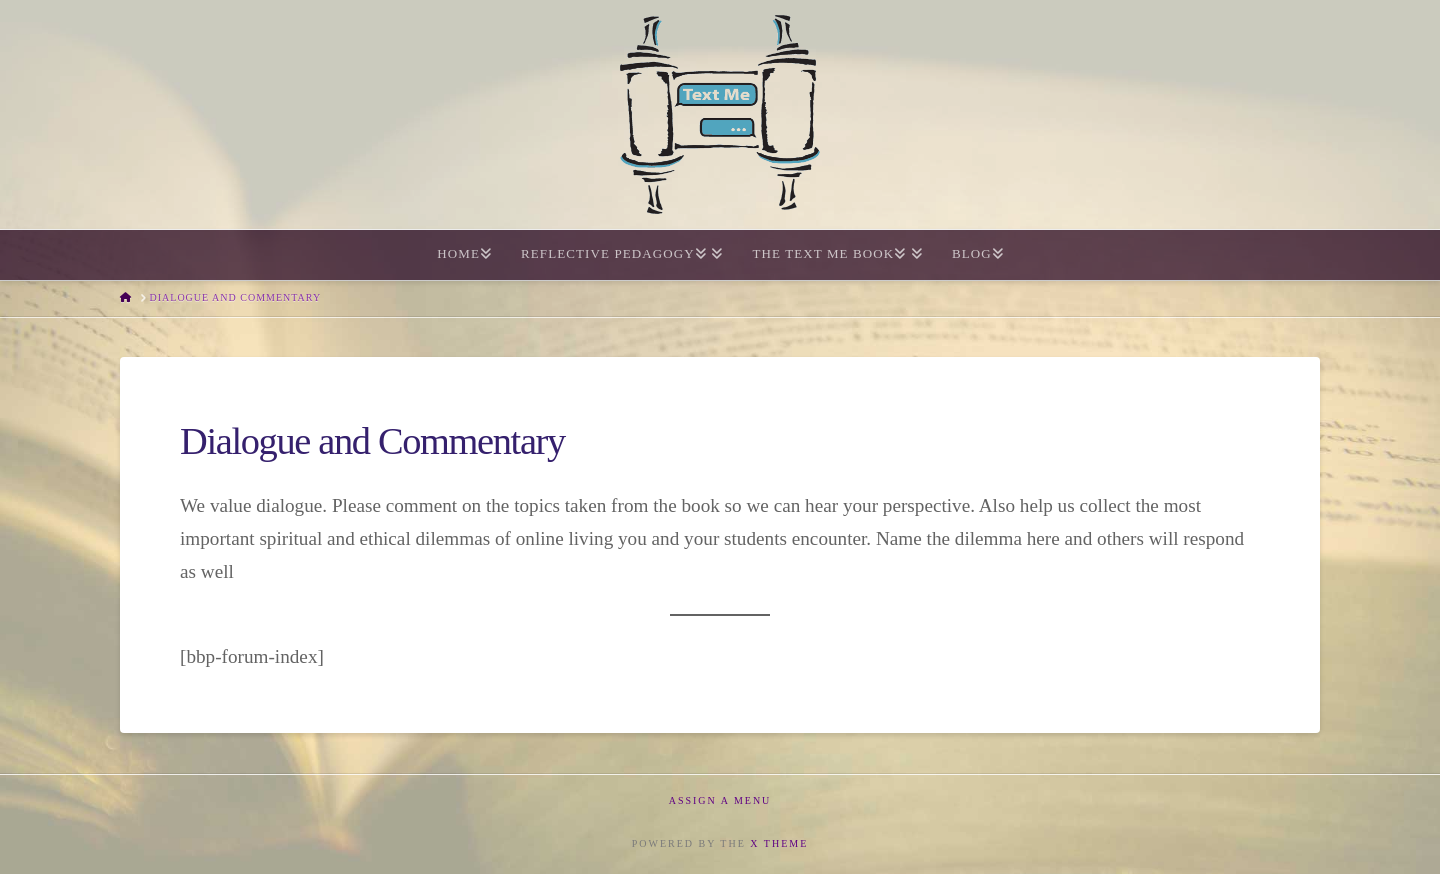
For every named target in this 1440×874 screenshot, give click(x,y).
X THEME (779, 843)
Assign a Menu (720, 800)
